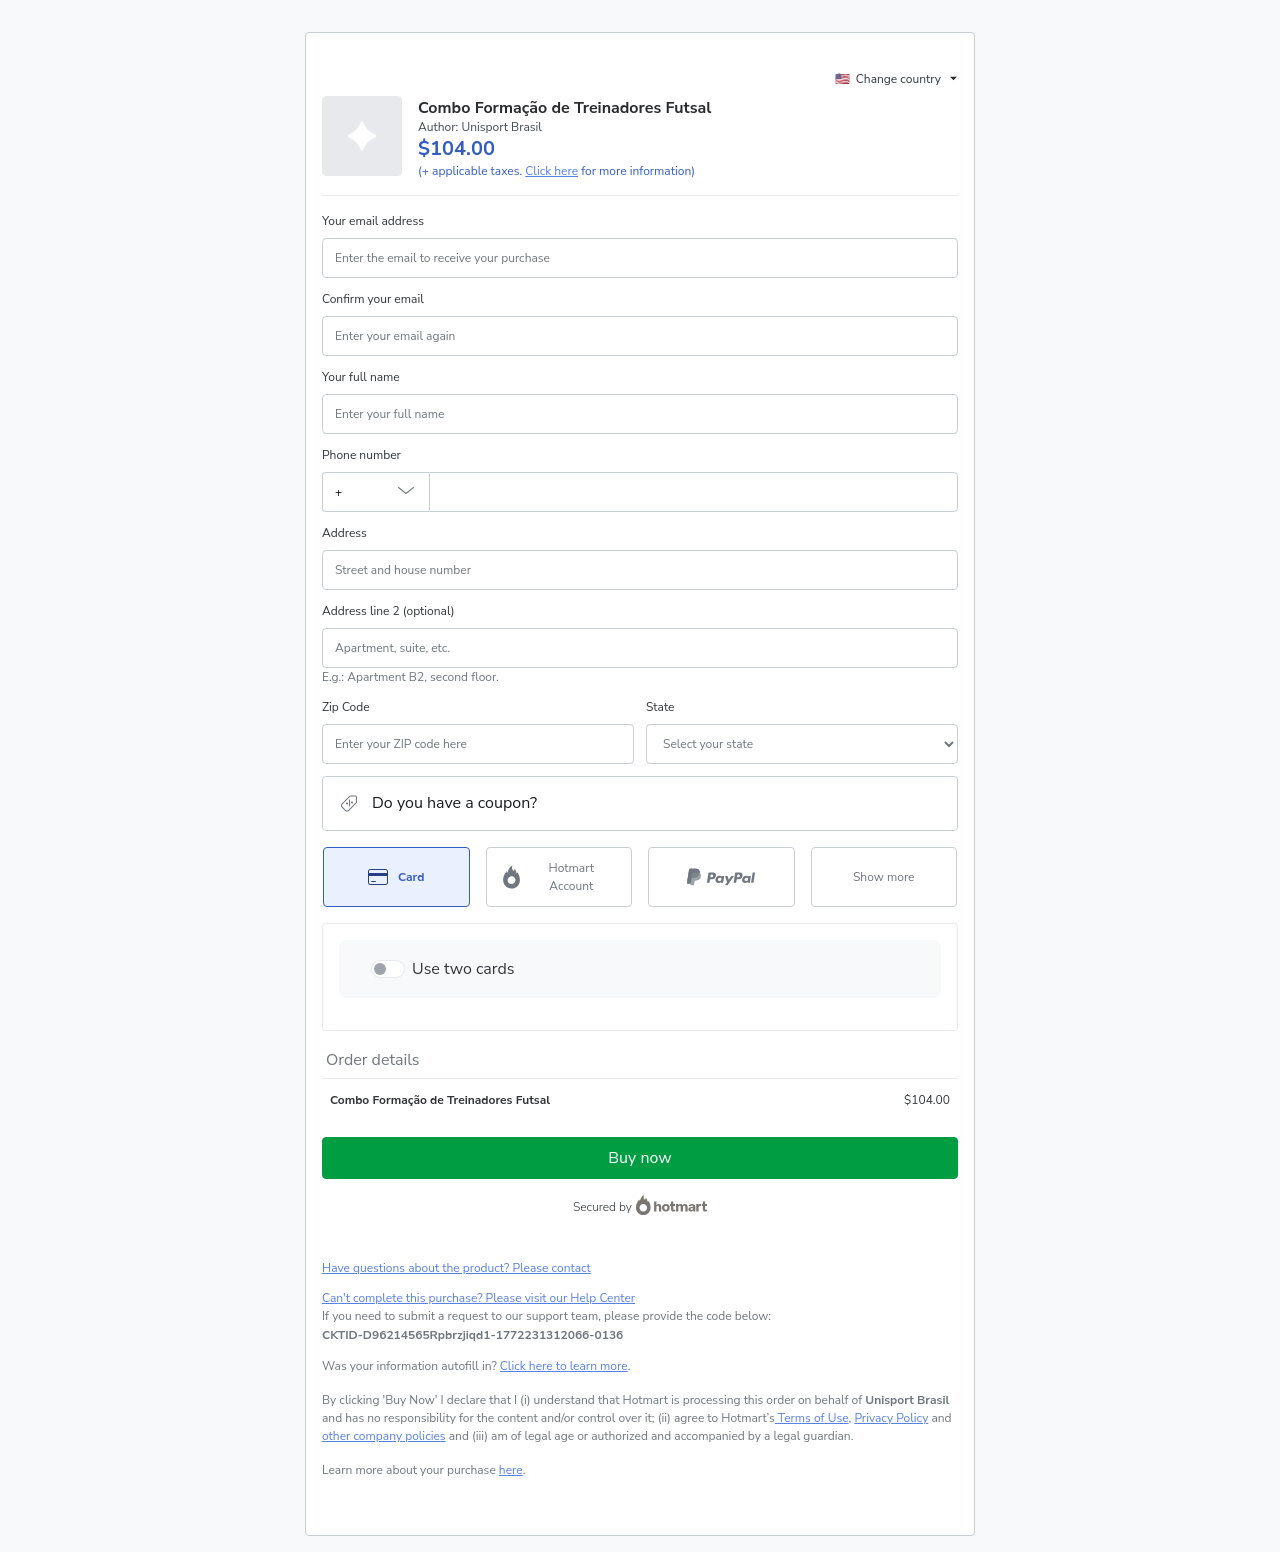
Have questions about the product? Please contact (456, 1268)
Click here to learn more (564, 1366)
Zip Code (346, 707)
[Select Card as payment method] (396, 877)
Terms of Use (812, 1418)
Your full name (361, 377)
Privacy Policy (891, 1418)
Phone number (361, 455)
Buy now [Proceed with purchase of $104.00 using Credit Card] (639, 1158)
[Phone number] (693, 492)
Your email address (373, 221)
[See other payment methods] (884, 877)
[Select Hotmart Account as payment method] (559, 877)
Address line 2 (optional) (388, 611)
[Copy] (472, 1335)
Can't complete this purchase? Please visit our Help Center (478, 1298)
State (660, 707)
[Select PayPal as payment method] (721, 877)
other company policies (384, 1436)
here (511, 1470)
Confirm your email (373, 299)
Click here (551, 171)
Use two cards (463, 969)
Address (344, 533)
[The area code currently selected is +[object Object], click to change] (375, 492)
